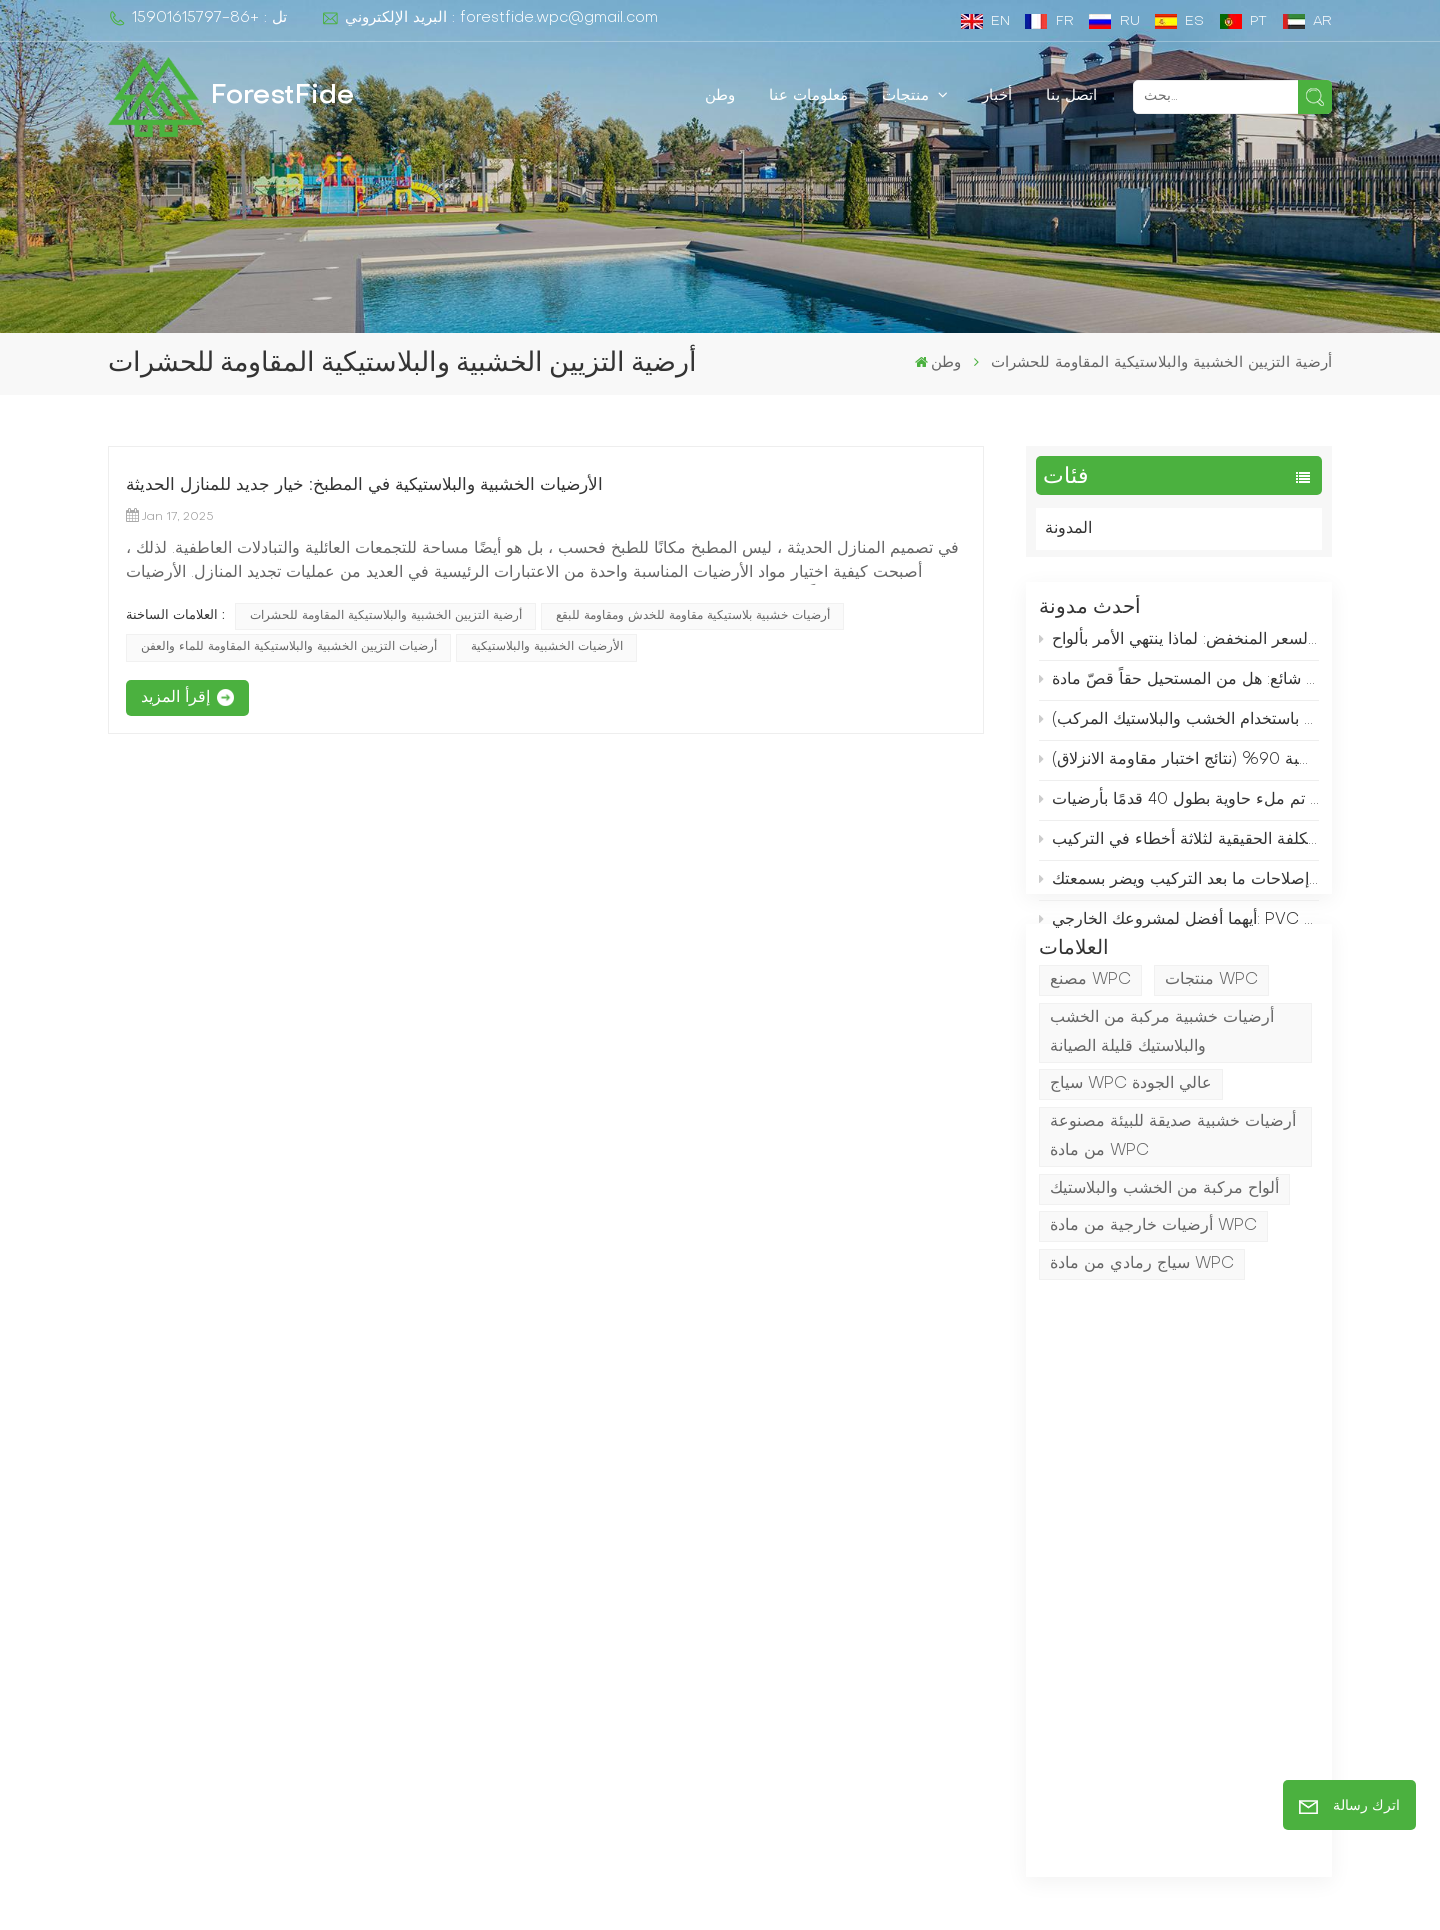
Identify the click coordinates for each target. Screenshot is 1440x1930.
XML (827, 1889)
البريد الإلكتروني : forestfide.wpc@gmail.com (489, 18)
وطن (720, 96)
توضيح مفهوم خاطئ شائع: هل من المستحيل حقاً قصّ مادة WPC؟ (1179, 688)
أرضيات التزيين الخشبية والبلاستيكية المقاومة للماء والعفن (289, 647)
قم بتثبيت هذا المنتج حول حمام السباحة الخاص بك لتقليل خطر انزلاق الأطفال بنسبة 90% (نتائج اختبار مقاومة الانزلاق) (1179, 769)
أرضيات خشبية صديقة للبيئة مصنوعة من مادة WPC (1173, 1217)
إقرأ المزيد (175, 698)
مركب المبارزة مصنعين (793, 1586)
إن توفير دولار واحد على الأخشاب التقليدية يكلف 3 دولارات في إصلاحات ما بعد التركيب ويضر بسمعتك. (1179, 889)
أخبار (997, 96)
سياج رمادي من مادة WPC (1142, 1345)
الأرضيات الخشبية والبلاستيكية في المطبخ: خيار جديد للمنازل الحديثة (364, 485)
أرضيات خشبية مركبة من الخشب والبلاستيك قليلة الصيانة (1162, 1113)
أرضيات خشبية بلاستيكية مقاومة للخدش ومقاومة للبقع (693, 616)
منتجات (908, 96)
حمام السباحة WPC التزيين (808, 1782)
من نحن (524, 1622)
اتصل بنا (1071, 96)
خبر (511, 1694)
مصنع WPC (1090, 1061)
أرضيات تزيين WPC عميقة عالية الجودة (848, 1684)
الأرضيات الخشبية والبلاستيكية (547, 647)
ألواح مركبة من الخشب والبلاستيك (1164, 1269)
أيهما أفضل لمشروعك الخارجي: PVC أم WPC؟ (1179, 929)
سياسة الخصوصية (924, 1889)
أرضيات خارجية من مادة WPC (1153, 1307)
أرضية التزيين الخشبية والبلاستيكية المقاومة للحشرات (386, 616)
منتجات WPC (1211, 1061)
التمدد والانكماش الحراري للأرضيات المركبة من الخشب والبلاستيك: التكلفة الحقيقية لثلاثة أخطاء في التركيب (1179, 849)
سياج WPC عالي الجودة (1131, 1165)
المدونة (1068, 529)
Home (521, 1586)
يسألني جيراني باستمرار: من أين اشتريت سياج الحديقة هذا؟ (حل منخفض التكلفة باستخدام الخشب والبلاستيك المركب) (1179, 729)
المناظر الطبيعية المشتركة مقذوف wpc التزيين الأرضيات (830, 1733)
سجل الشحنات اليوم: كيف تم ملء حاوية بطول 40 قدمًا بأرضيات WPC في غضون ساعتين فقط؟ (1179, 809)
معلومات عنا (808, 96)
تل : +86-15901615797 (197, 18)
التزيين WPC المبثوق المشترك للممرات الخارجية (820, 1635)
